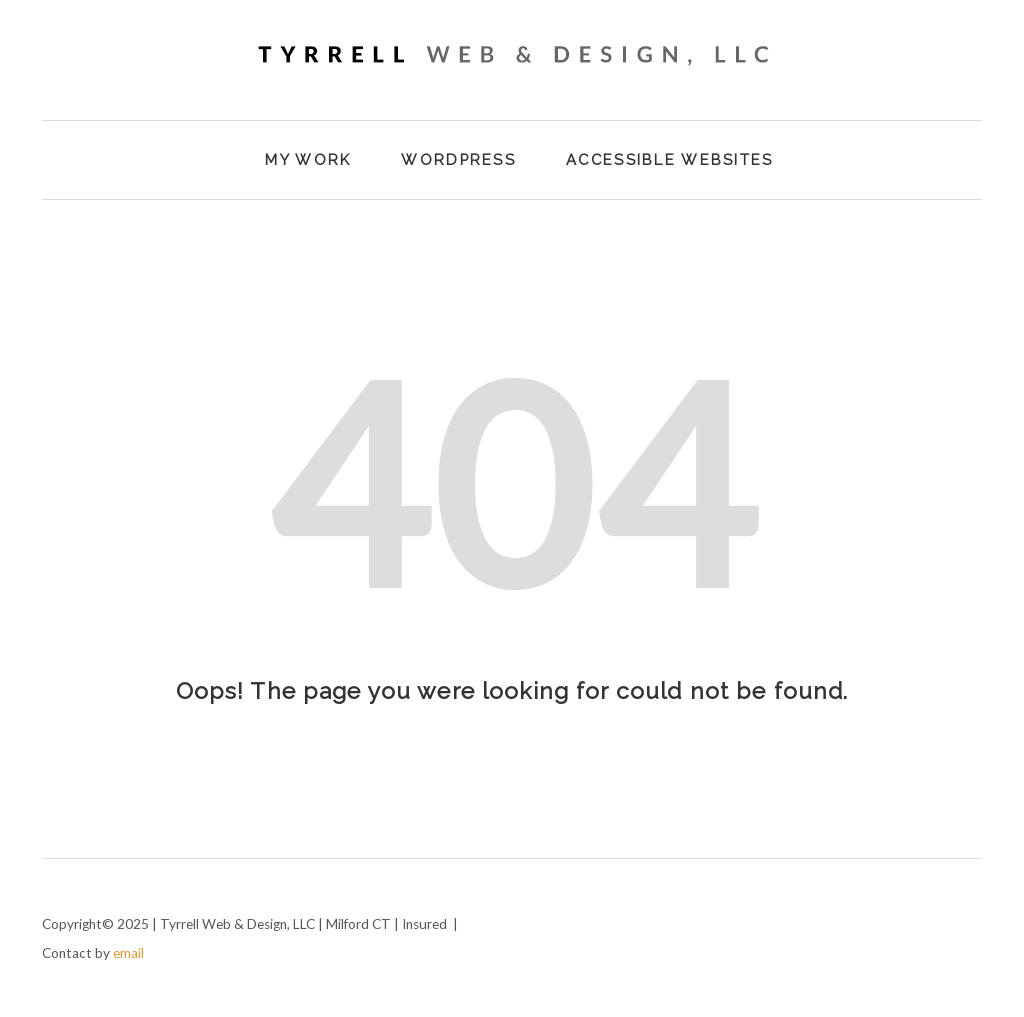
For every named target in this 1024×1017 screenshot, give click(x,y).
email (128, 953)
